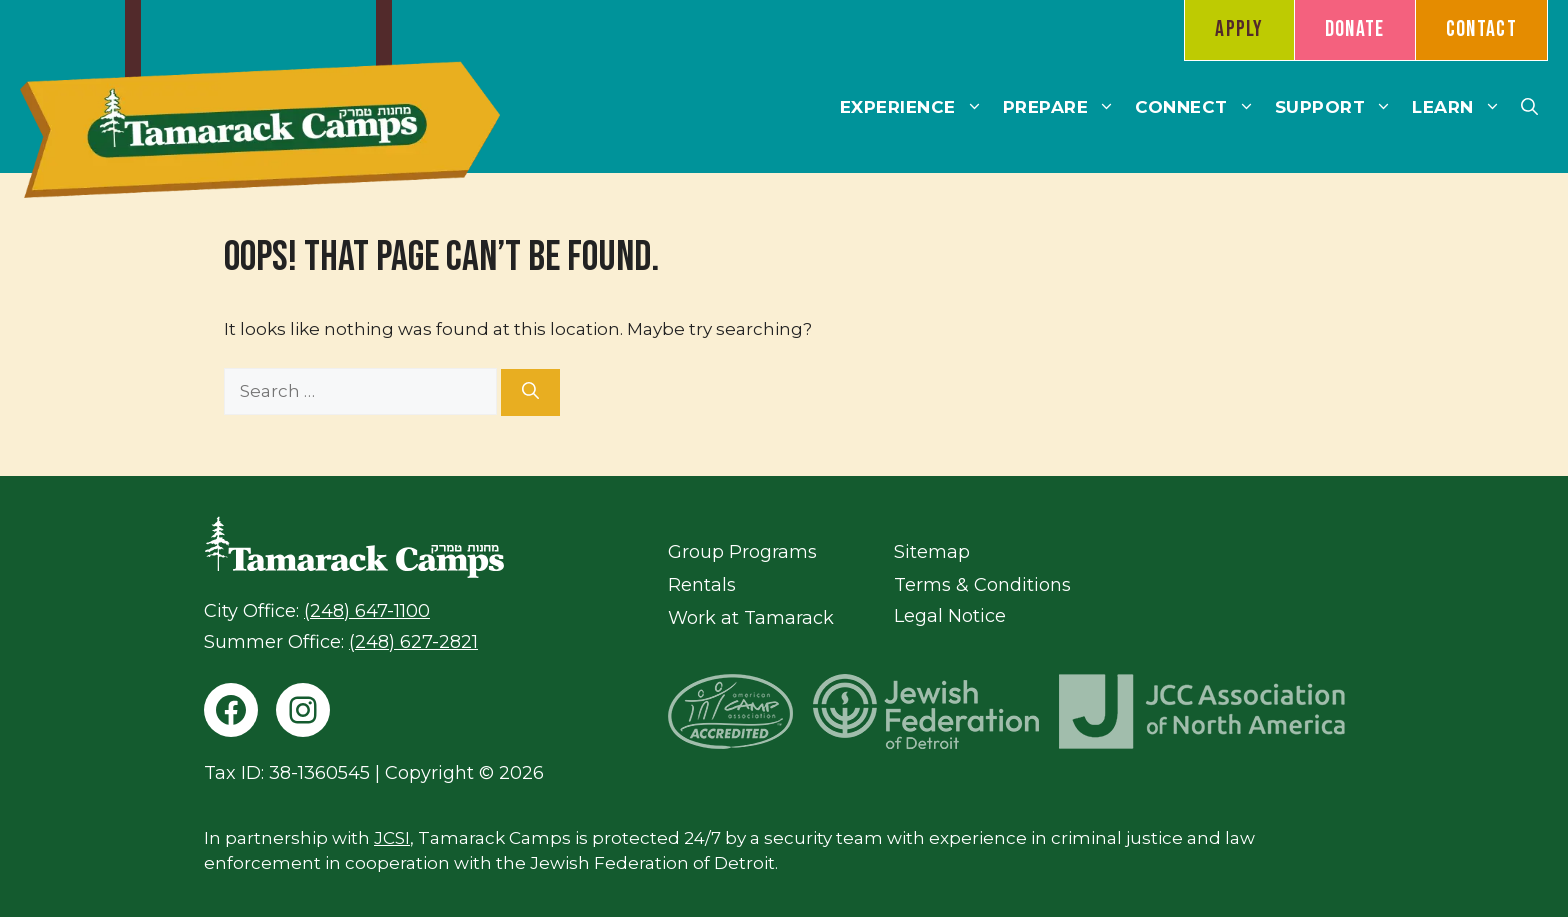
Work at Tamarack (751, 618)
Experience (916, 107)
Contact (1481, 29)
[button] (1529, 107)
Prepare (1064, 107)
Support (1339, 107)
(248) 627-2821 (413, 642)
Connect (1200, 107)
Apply (1239, 29)
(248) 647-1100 (367, 611)
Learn (1461, 107)
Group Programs (742, 552)
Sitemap (932, 552)
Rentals (702, 585)
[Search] (530, 393)
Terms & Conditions (982, 585)
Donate (1355, 29)
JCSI (392, 838)
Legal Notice (950, 616)
